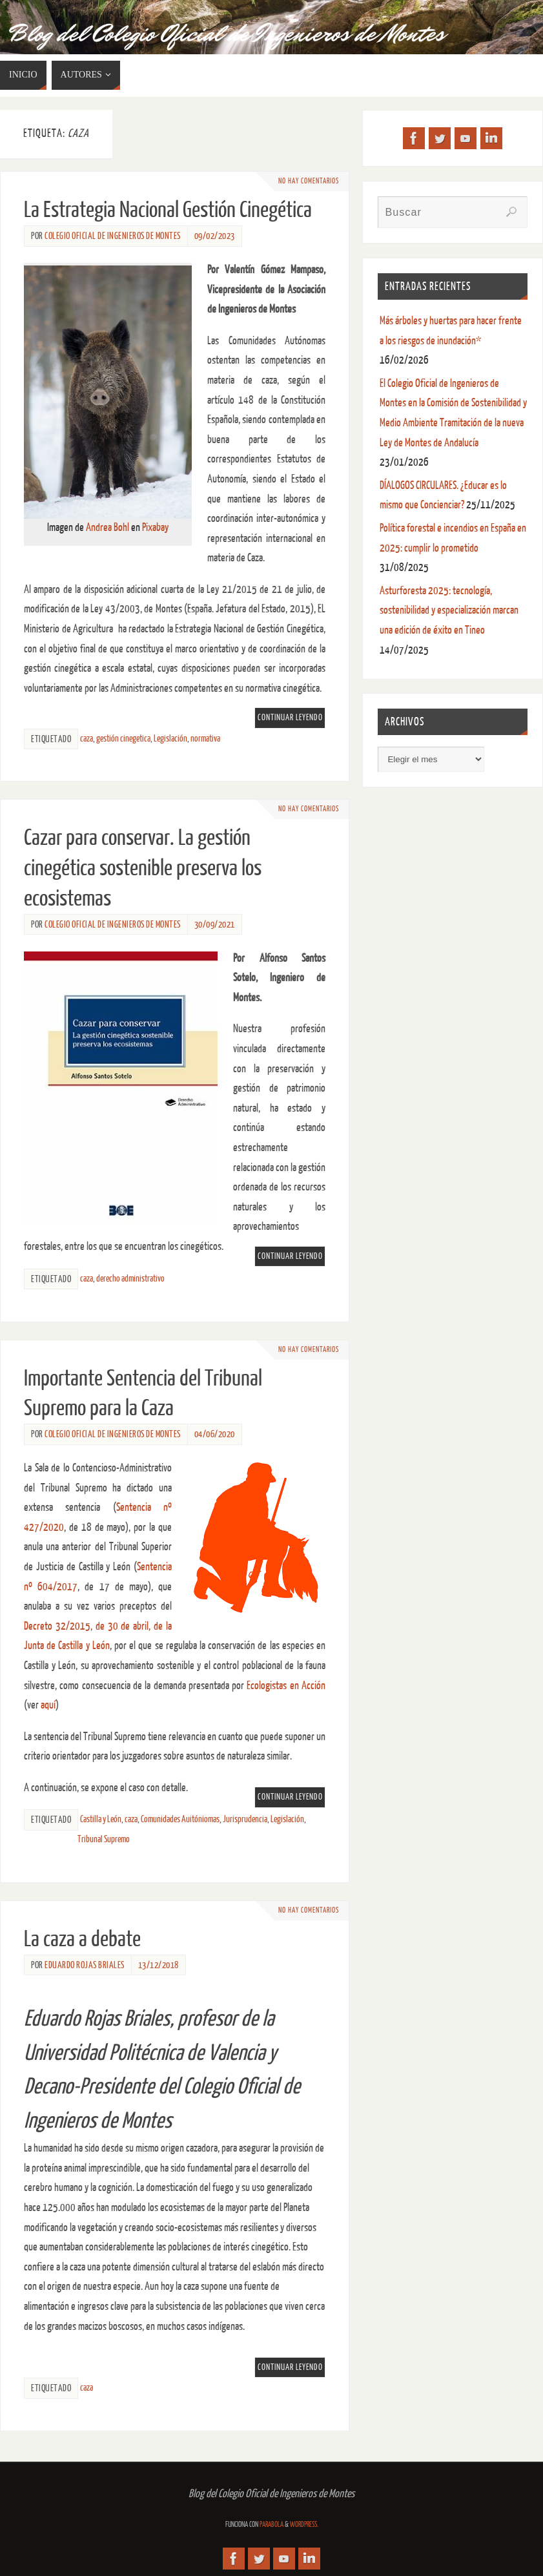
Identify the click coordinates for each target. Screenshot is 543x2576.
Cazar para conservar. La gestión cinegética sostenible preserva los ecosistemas (142, 868)
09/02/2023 (214, 236)
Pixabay (155, 527)
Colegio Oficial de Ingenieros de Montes (113, 236)
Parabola (271, 2524)
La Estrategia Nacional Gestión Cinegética (168, 210)
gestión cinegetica (123, 738)
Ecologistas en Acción (286, 1685)
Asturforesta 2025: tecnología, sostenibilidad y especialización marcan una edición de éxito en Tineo (449, 610)
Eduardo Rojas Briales (85, 1965)
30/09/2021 (214, 924)
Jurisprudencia (245, 1819)
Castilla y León (100, 1819)
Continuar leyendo (290, 717)
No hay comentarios (305, 181)
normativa (205, 738)
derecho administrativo (130, 1278)
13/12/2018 (158, 1965)
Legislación (170, 738)
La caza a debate (82, 1939)
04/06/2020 (214, 1434)
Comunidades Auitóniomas (180, 1819)
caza (86, 738)
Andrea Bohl (107, 527)
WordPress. (304, 2524)
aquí (48, 1705)
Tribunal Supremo (103, 1839)
